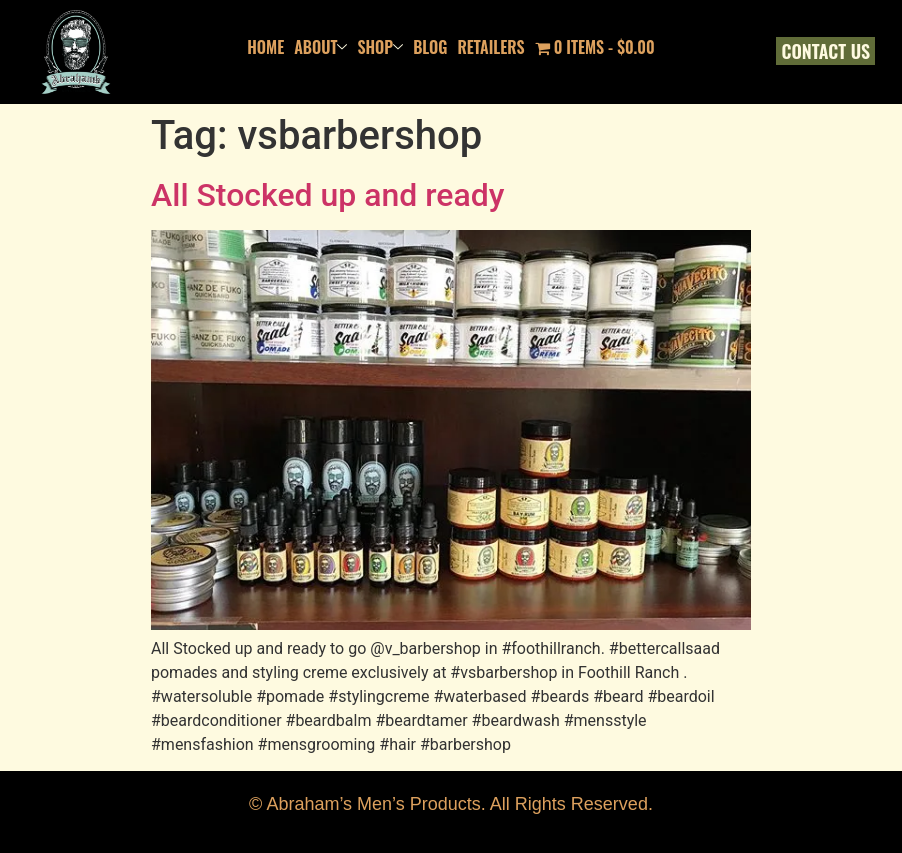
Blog (430, 47)
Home (265, 47)
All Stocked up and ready (327, 195)
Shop (380, 47)
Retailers (490, 47)
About (320, 47)
